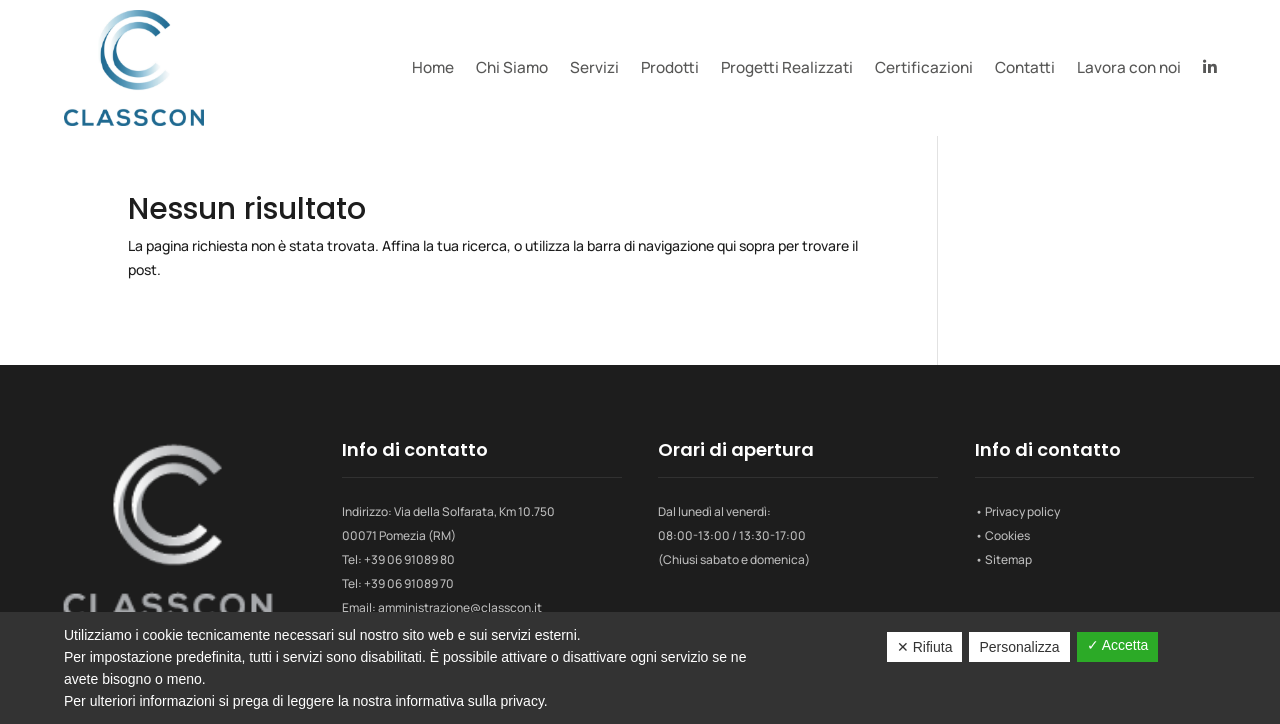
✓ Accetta (1118, 645)
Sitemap (1008, 559)
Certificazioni (924, 67)
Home (433, 67)
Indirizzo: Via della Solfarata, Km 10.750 (448, 511)
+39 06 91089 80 (409, 559)
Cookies (1007, 535)
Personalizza (1019, 647)
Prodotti (670, 67)
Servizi (594, 67)
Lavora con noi (1129, 67)
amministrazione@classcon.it (460, 607)
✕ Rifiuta (925, 647)
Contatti (1025, 67)
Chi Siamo (512, 67)
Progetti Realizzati (787, 67)
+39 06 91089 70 (409, 583)
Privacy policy (1022, 511)
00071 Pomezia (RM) (399, 535)
